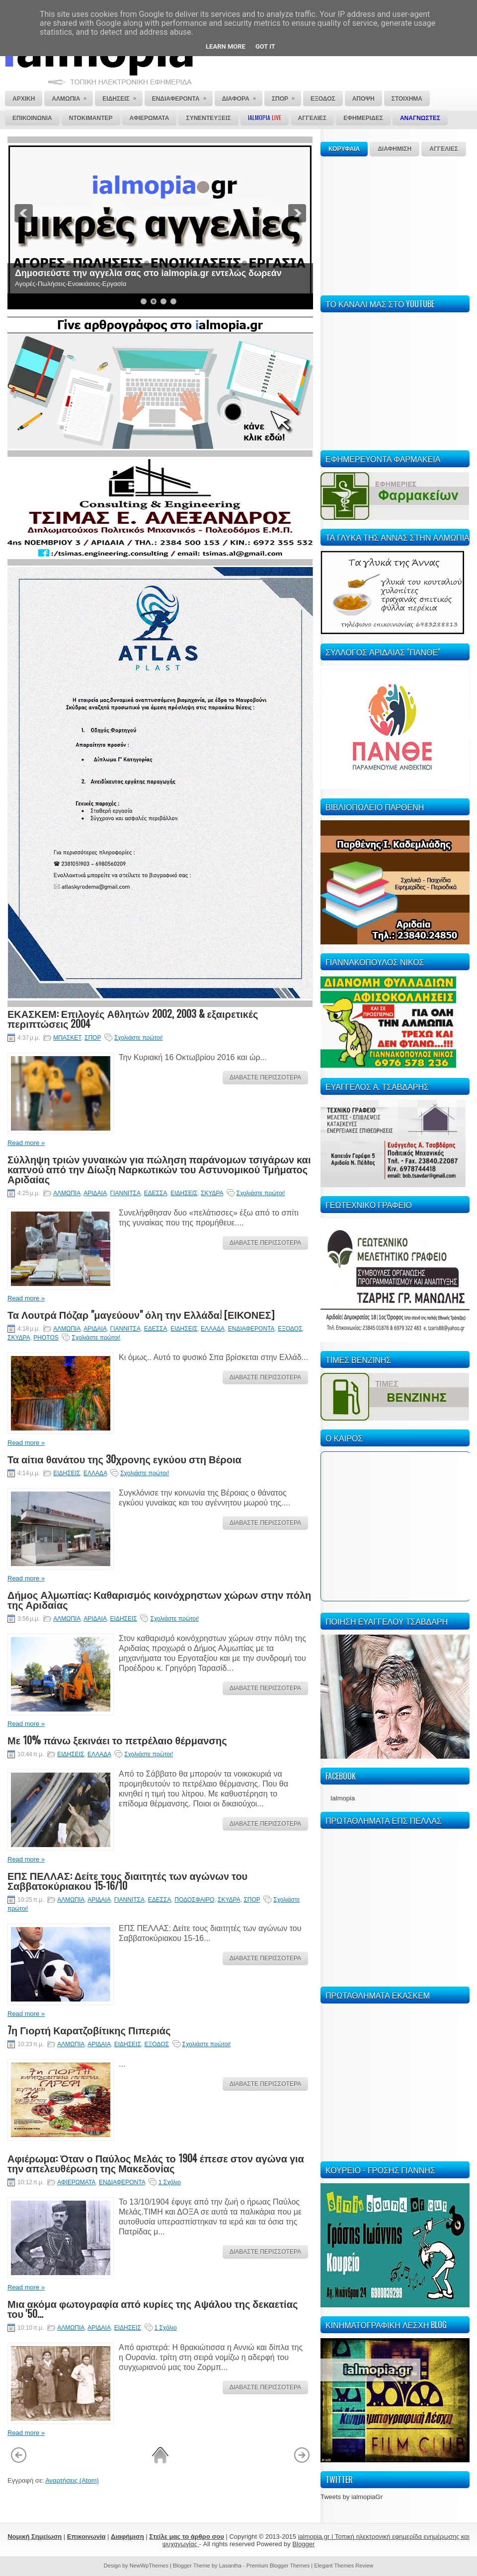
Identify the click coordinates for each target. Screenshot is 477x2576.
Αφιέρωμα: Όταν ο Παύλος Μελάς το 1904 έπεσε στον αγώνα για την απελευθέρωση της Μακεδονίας (155, 2163)
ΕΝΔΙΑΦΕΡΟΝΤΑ (251, 1328)
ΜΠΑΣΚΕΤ (67, 1037)
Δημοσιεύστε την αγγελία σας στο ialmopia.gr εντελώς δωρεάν (148, 273)
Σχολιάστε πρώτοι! (138, 1037)
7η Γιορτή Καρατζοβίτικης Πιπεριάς (88, 2030)
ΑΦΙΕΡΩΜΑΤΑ (76, 2182)
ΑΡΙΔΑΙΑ (95, 1193)
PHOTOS (45, 1337)
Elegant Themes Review (343, 2566)
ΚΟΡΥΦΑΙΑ (344, 148)
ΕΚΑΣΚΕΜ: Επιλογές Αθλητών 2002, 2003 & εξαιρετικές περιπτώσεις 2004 (132, 1018)
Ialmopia (342, 1798)
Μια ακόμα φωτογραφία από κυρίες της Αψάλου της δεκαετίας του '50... (152, 2308)
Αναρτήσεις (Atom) (72, 2480)
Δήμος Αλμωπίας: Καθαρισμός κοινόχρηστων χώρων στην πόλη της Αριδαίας (159, 1599)
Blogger (303, 2544)
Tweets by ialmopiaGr (351, 2497)
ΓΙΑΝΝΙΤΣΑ (125, 1193)
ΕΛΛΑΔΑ (213, 1328)
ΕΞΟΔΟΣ (290, 1328)
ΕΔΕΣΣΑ (155, 1193)
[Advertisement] (395, 224)
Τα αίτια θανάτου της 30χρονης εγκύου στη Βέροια (124, 1459)
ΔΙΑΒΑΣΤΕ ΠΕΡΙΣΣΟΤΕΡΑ (265, 1077)
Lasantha (230, 2566)
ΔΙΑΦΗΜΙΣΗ (394, 148)
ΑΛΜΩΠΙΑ (66, 1193)
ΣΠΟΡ (92, 1037)
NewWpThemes (149, 2566)
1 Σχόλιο (170, 2182)
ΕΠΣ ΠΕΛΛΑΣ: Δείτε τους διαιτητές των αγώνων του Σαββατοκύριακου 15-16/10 (127, 1880)
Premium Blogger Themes (278, 2566)
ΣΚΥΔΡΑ (212, 1193)
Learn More (225, 46)
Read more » (26, 1142)
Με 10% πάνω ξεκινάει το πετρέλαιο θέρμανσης (117, 1740)
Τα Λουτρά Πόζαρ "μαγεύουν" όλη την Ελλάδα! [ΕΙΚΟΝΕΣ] (140, 1314)
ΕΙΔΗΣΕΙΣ (183, 1193)
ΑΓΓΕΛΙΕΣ (443, 148)
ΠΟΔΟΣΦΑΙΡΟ (194, 1899)
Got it (265, 46)
